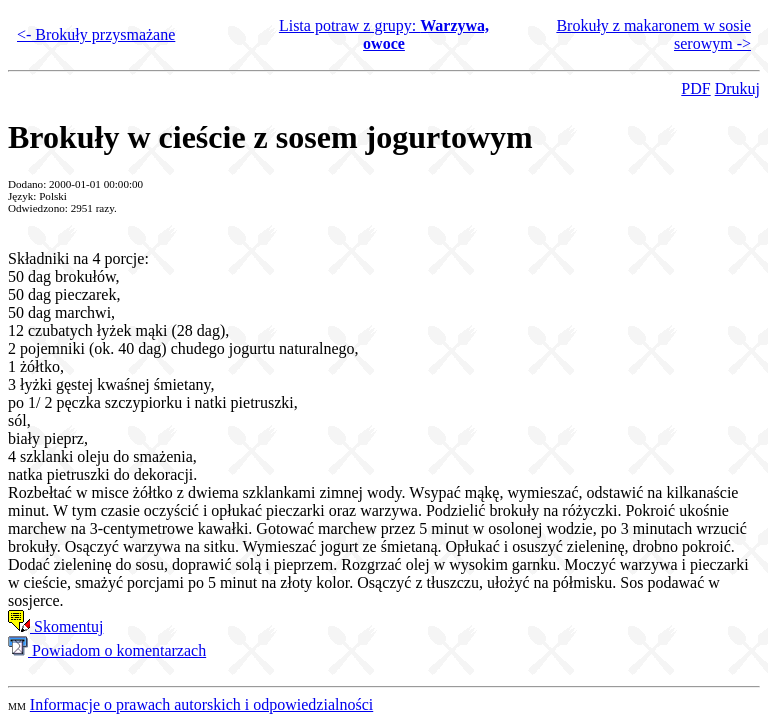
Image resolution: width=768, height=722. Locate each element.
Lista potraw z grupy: (384, 34)
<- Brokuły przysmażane (96, 34)
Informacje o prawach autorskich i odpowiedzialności (201, 704)
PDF (695, 88)
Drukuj (737, 88)
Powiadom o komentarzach (107, 650)
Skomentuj (55, 626)
